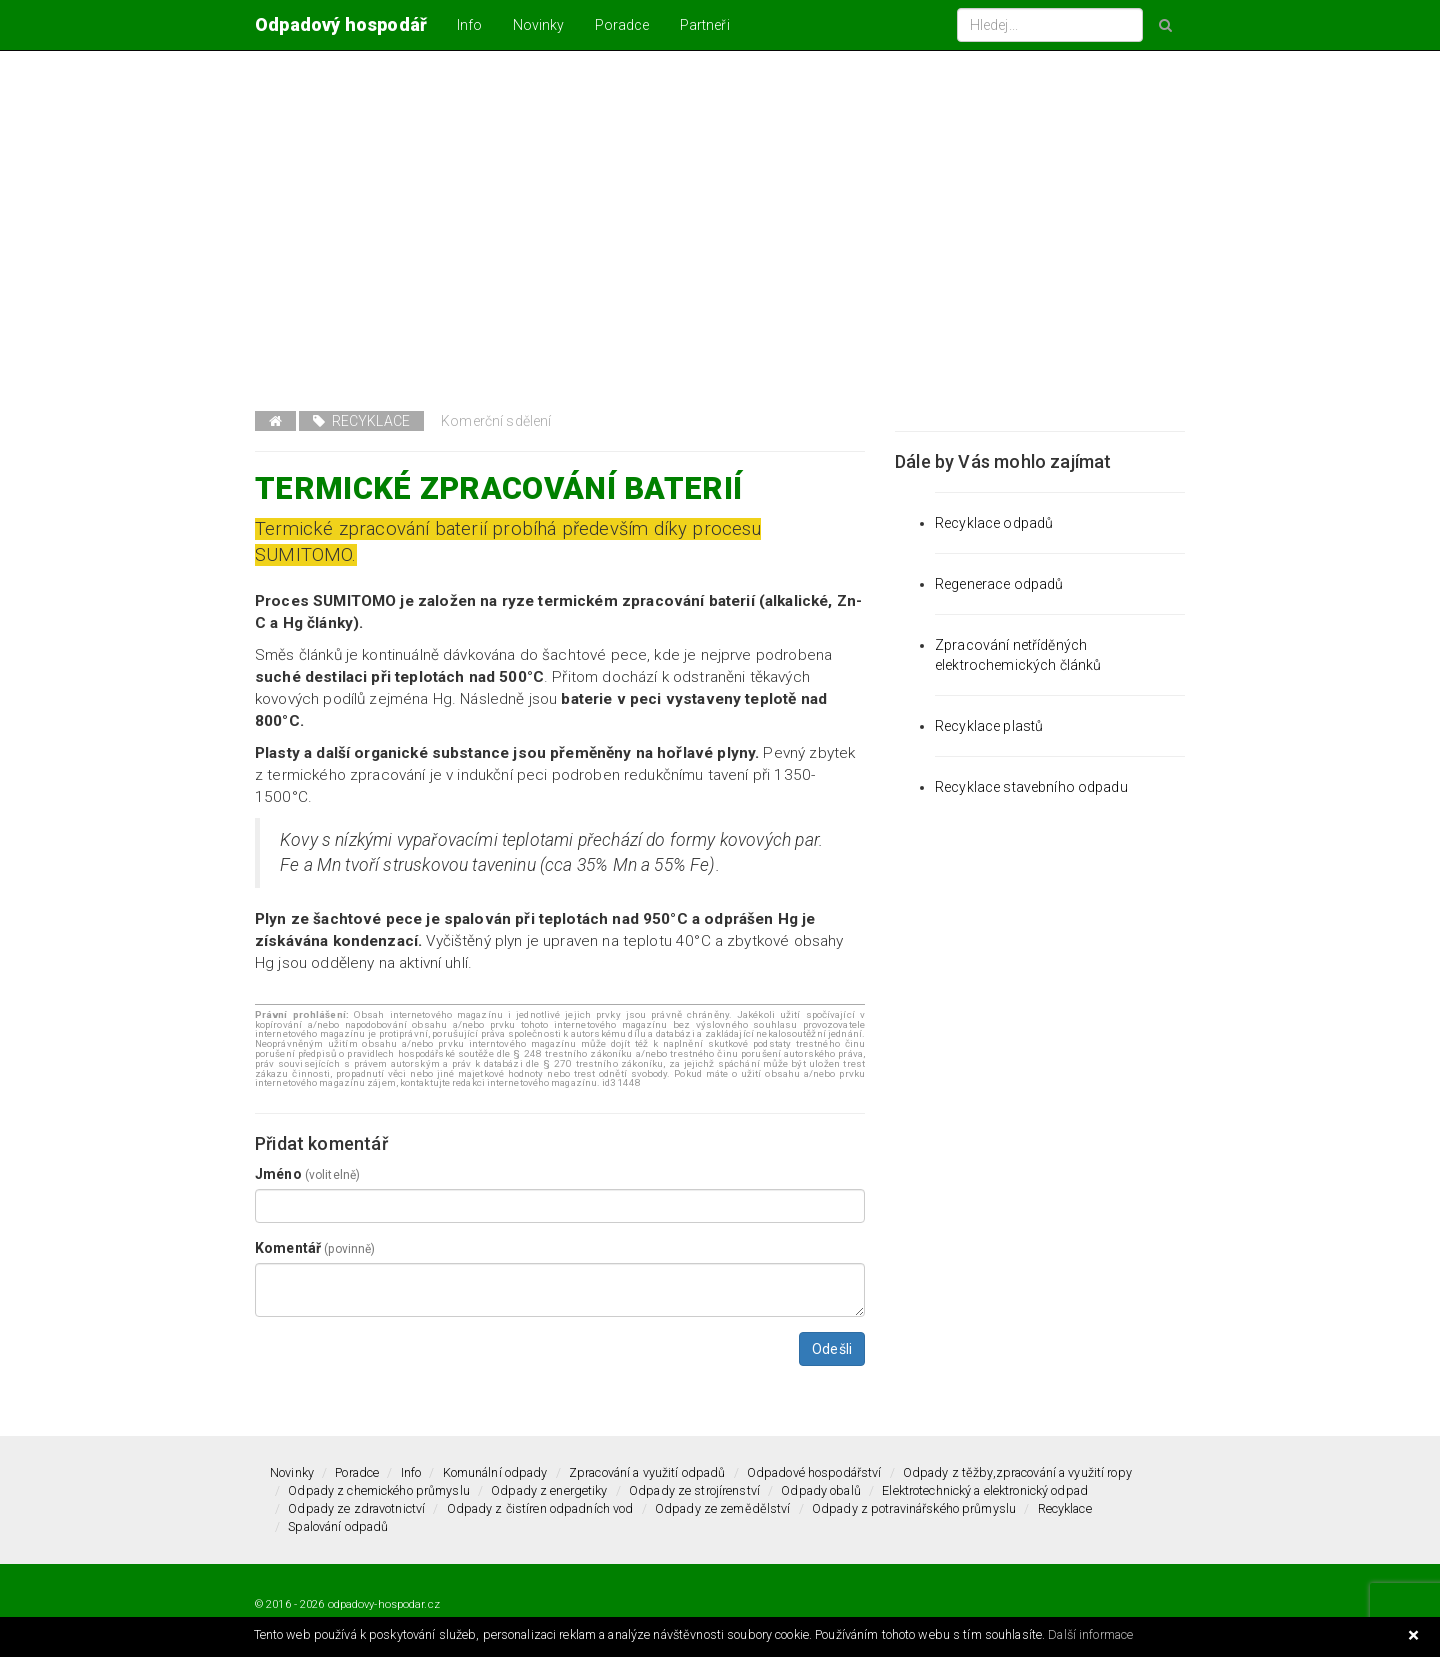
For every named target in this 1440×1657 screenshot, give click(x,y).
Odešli (832, 1349)
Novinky (539, 25)
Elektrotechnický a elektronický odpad (985, 1490)
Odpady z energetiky (549, 1490)
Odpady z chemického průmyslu (379, 1490)
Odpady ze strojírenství (694, 1490)
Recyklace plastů (989, 726)
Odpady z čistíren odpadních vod (540, 1508)
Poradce (622, 25)
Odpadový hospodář (341, 24)
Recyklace (361, 421)
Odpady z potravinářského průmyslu (914, 1508)
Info (470, 25)
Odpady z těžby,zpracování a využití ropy (1017, 1472)
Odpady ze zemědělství (723, 1508)
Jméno (307, 1174)
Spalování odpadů (338, 1526)
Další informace (1090, 1634)
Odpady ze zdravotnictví (356, 1508)
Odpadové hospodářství (814, 1472)
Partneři (705, 25)
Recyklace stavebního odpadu (1031, 787)
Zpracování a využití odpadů (647, 1472)
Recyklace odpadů (994, 523)
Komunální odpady (495, 1472)
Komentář (315, 1248)
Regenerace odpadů (999, 584)
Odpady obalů (821, 1490)
